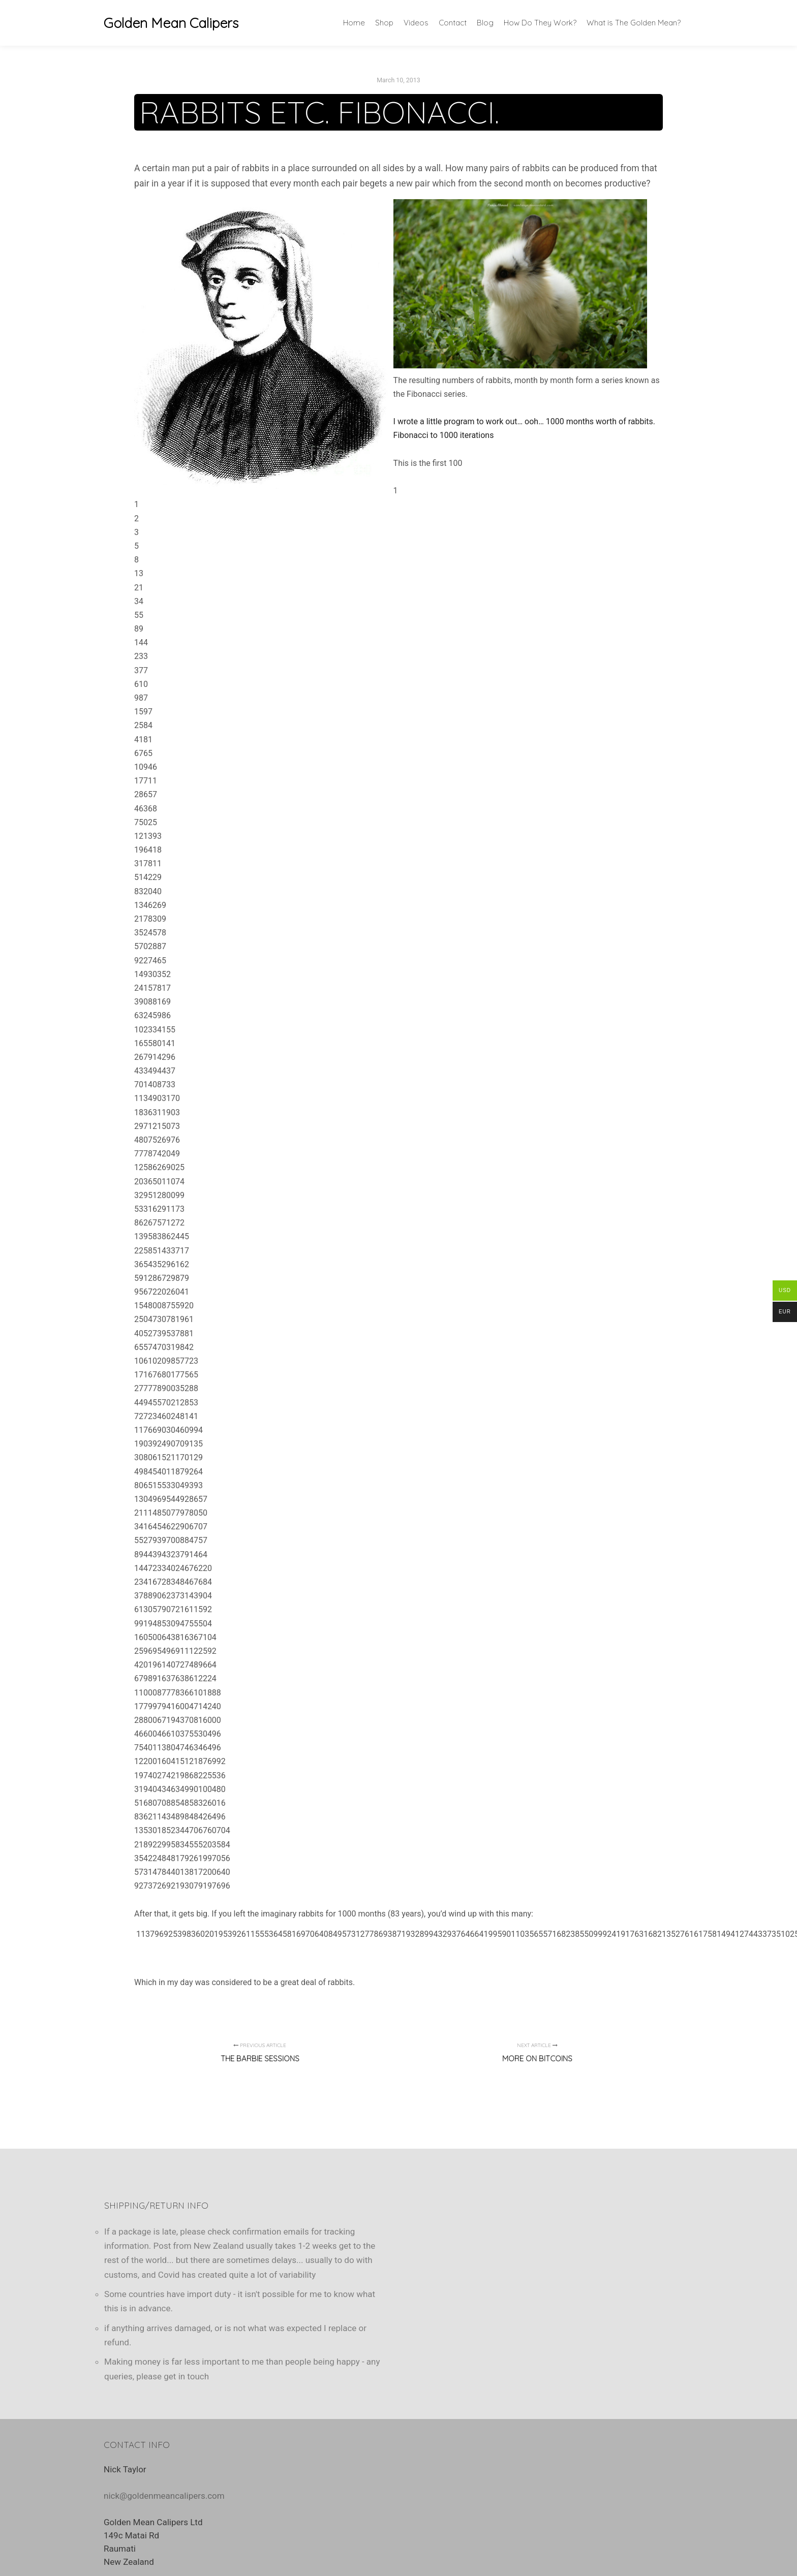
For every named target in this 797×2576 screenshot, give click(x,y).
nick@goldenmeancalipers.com (164, 2496)
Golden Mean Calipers (154, 23)
